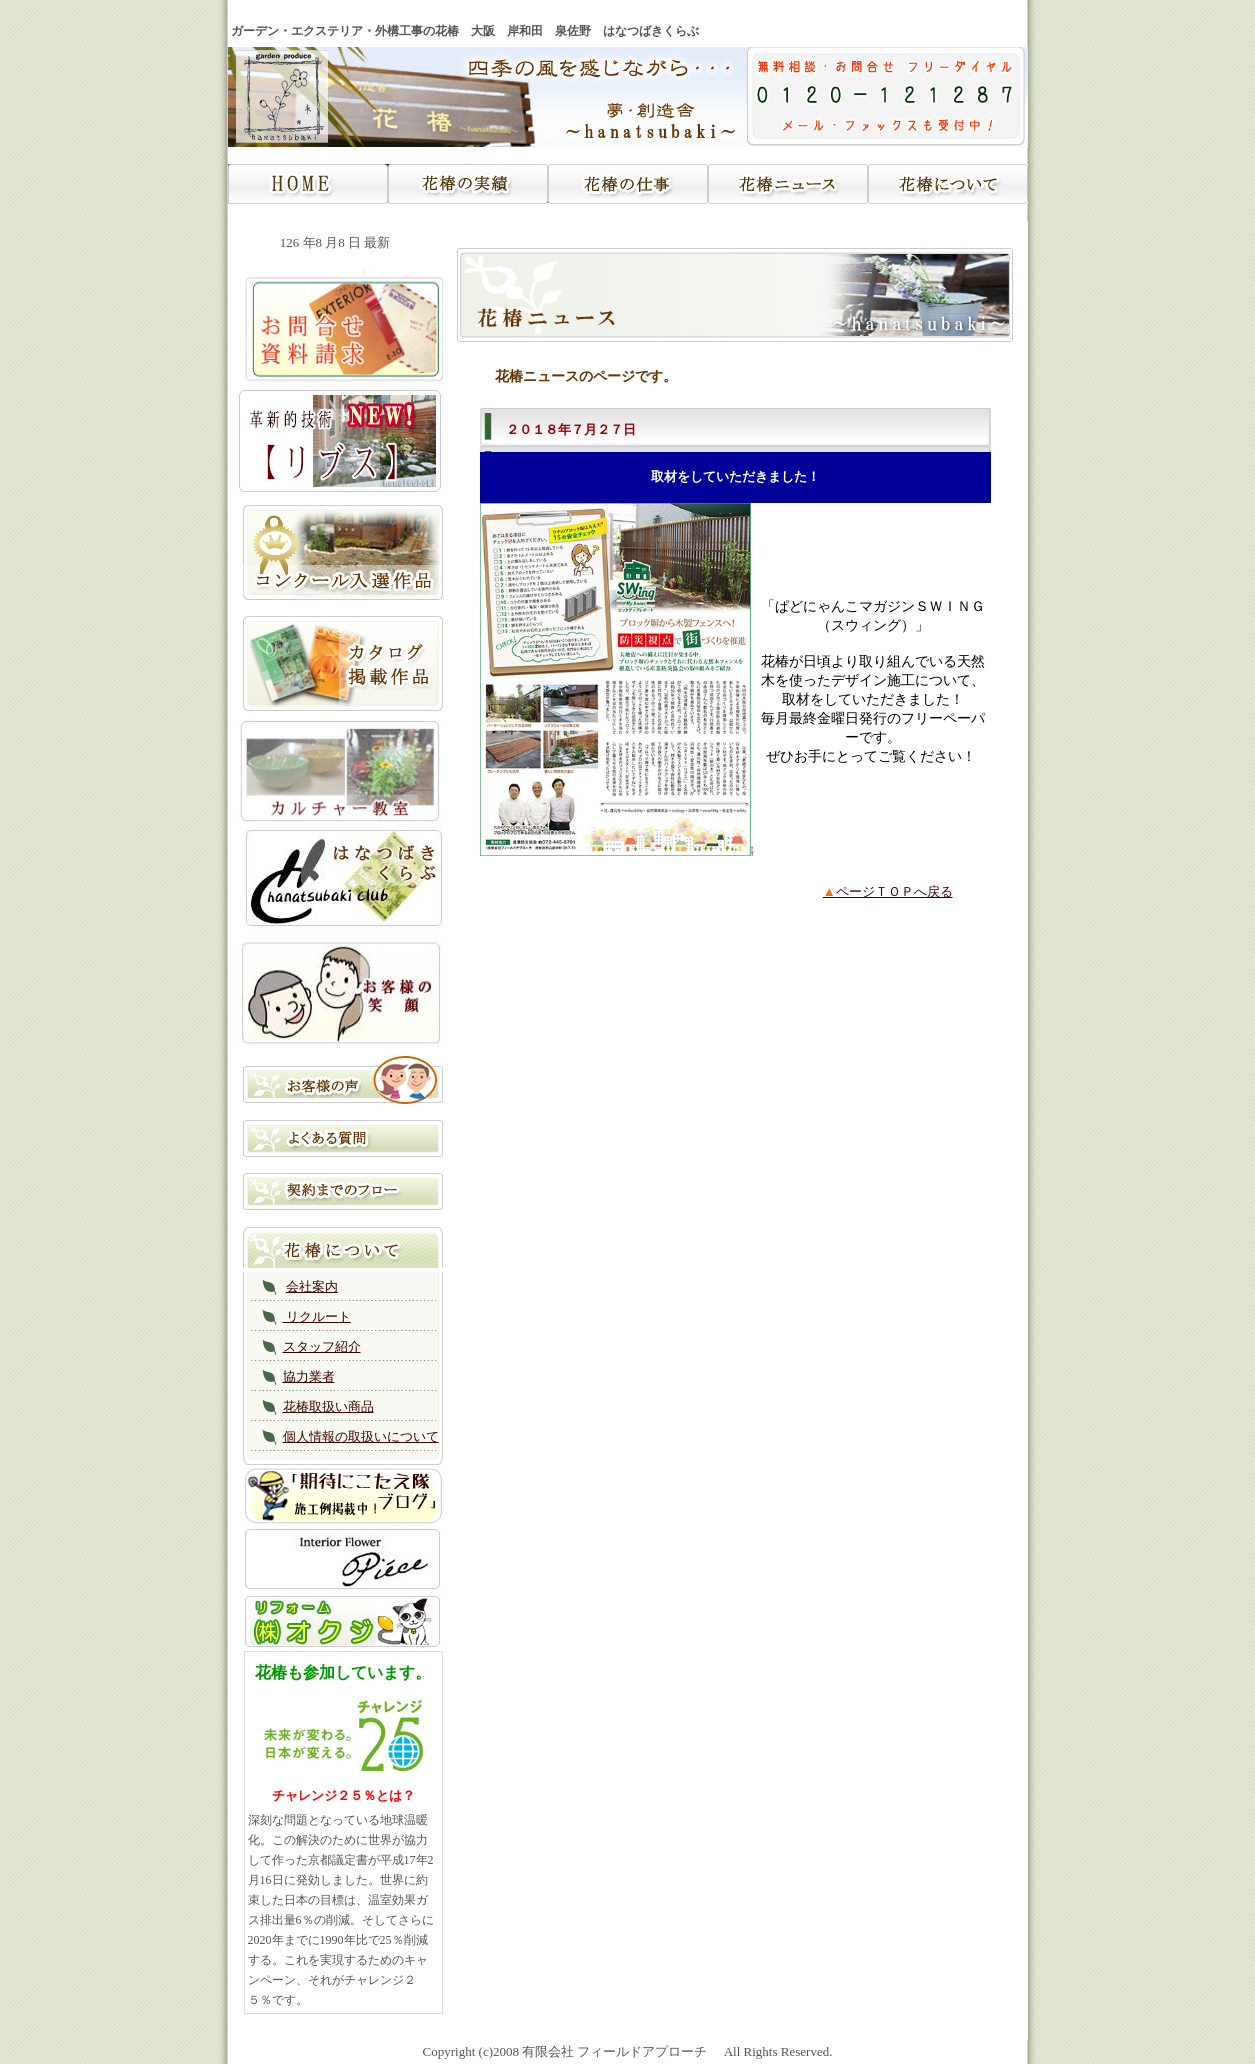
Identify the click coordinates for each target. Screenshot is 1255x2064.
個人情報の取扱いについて (361, 1436)
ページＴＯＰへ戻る (888, 891)
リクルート (317, 1316)
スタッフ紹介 (322, 1346)
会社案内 (312, 1286)
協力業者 (309, 1376)
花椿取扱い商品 (328, 1406)
